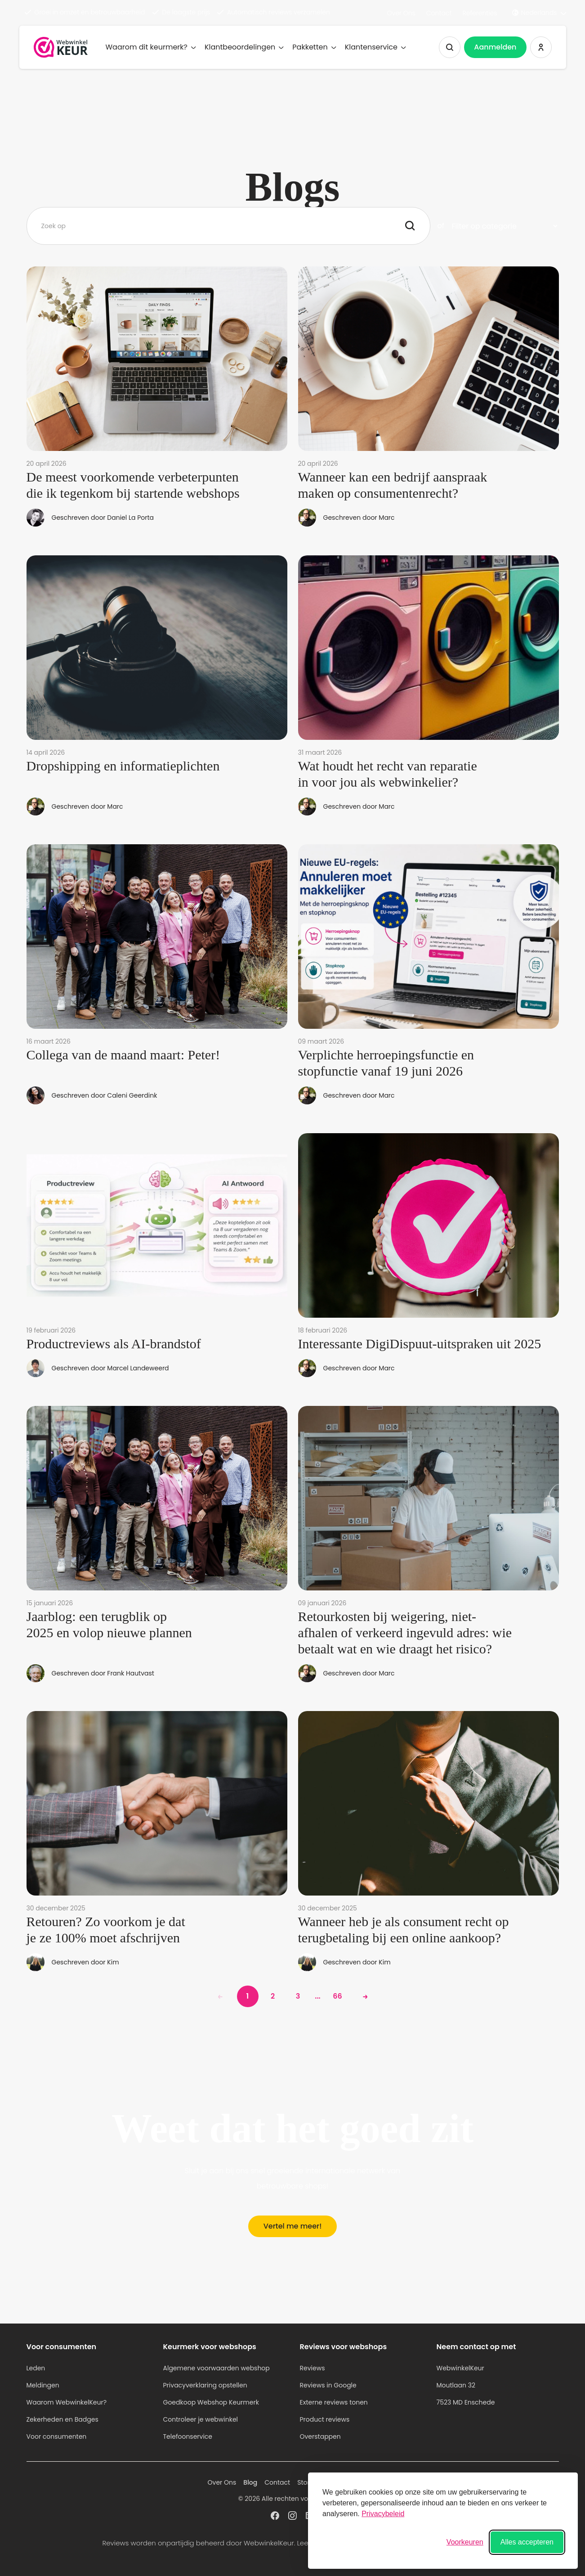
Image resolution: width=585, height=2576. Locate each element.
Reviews (312, 2368)
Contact (439, 13)
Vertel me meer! (292, 2226)
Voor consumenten (57, 2436)
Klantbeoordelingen (244, 47)
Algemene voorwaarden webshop (216, 2368)
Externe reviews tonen (334, 2402)
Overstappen (320, 2436)
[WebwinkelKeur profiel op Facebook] (275, 2514)
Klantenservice (375, 47)
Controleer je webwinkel (200, 2419)
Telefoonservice (188, 2436)
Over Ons (401, 13)
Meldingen (43, 2385)
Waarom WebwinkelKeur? (67, 2402)
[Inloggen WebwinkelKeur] (541, 47)
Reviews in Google (328, 2385)
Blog (250, 2482)
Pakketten (313, 47)
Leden (36, 2368)
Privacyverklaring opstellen (205, 2385)
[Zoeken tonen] (449, 47)
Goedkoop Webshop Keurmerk (211, 2402)
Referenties (479, 13)
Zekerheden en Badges (62, 2419)
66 (337, 1996)
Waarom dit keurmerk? (151, 47)
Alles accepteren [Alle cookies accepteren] (527, 2542)
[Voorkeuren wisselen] (465, 2542)
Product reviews (325, 2419)
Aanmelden (495, 47)
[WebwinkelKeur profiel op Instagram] (292, 2514)
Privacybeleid (383, 2513)
